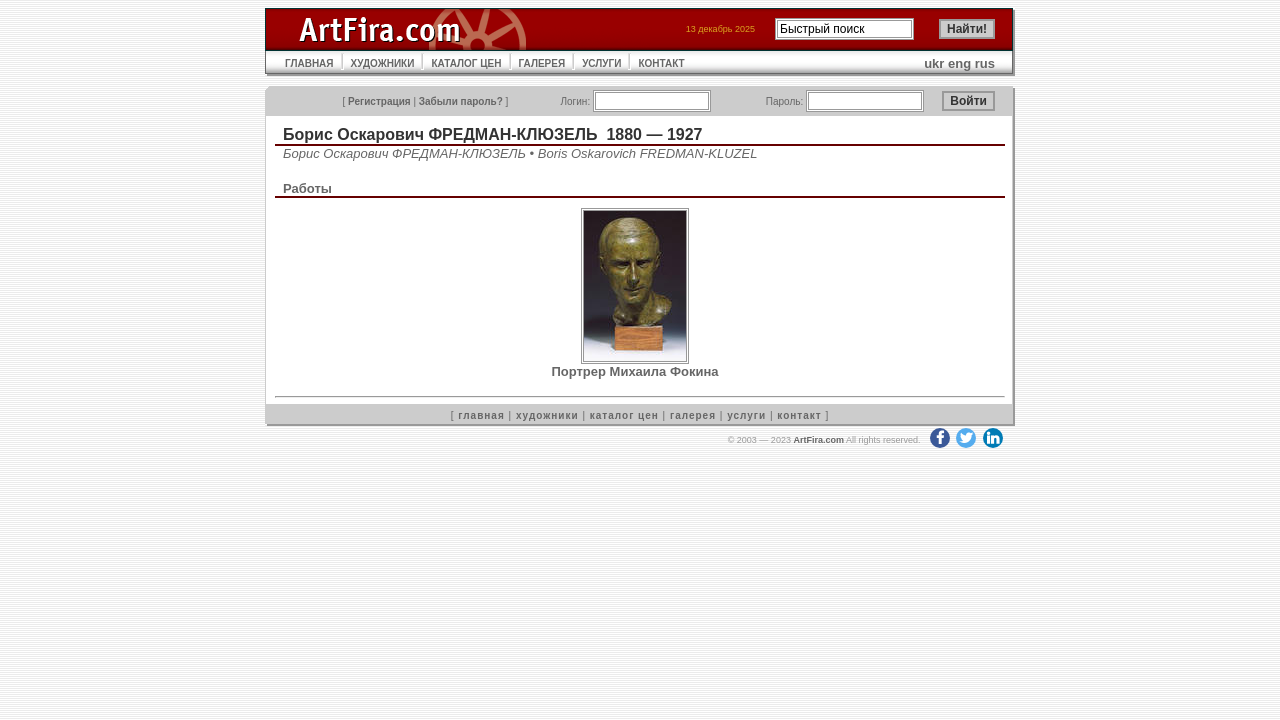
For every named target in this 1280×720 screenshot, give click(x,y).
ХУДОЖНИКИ (383, 63)
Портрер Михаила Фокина (634, 371)
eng (959, 63)
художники (547, 415)
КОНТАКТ (661, 63)
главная (481, 415)
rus (985, 63)
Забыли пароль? (461, 101)
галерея (693, 415)
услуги (746, 415)
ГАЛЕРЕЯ (542, 63)
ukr (934, 63)
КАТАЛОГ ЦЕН (466, 63)
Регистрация (379, 101)
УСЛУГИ (601, 63)
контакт (799, 415)
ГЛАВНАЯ (309, 63)
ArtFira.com (818, 440)
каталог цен (624, 415)
